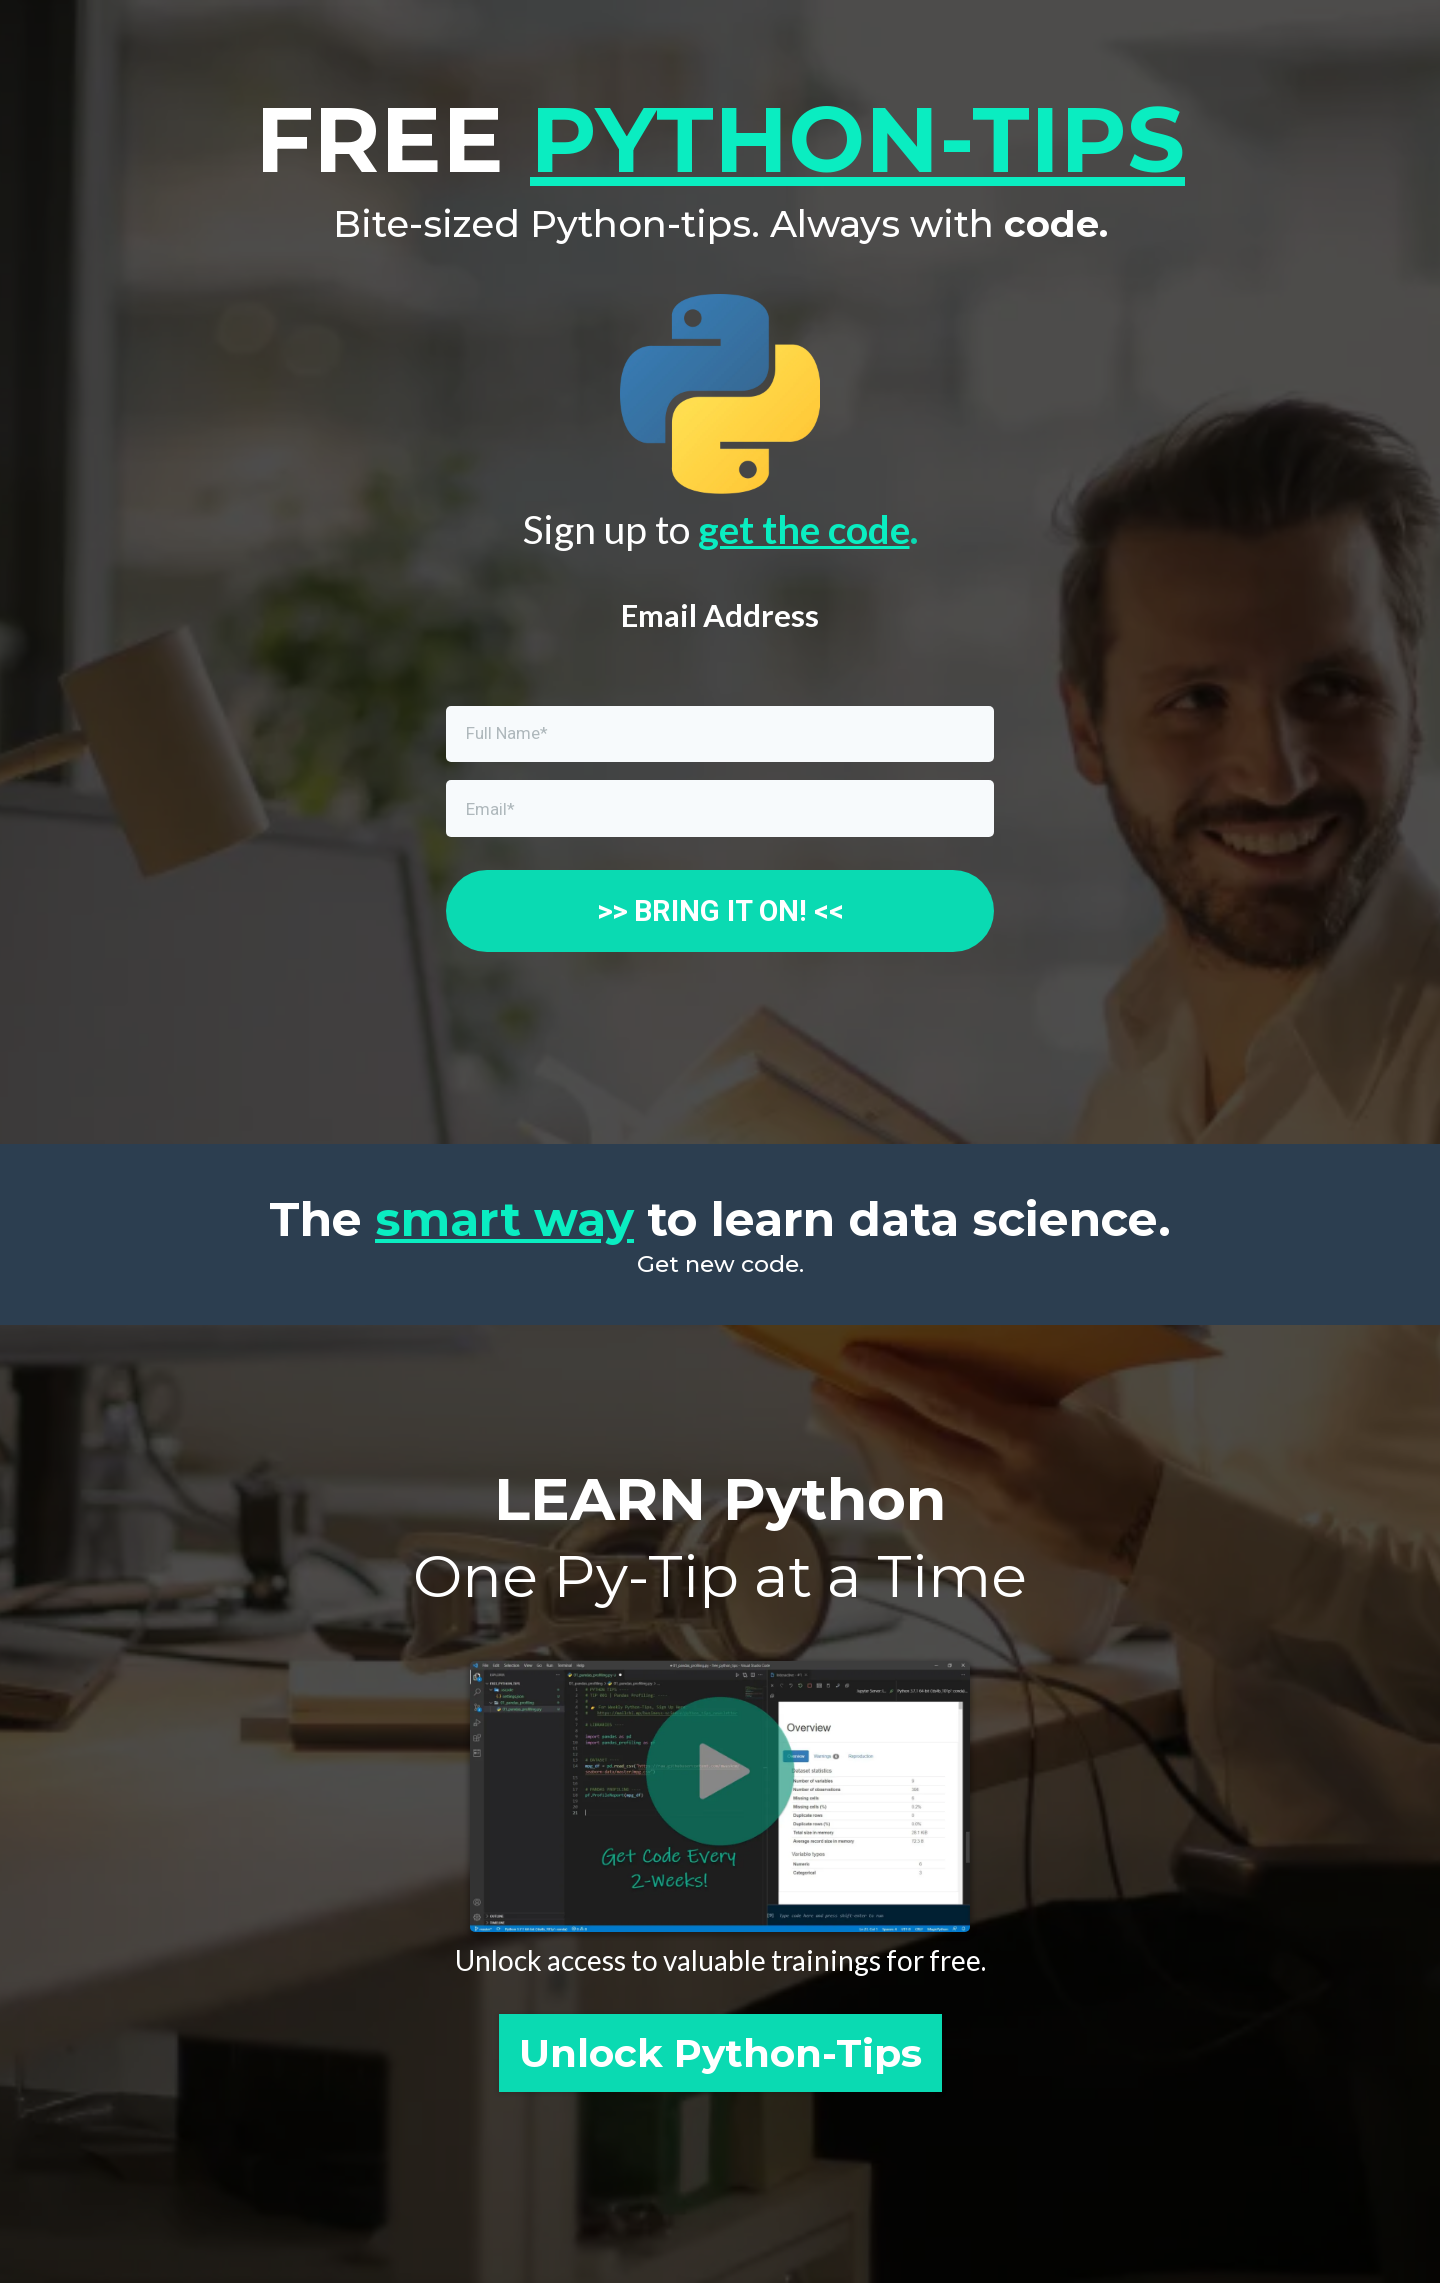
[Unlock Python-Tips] (720, 2053)
